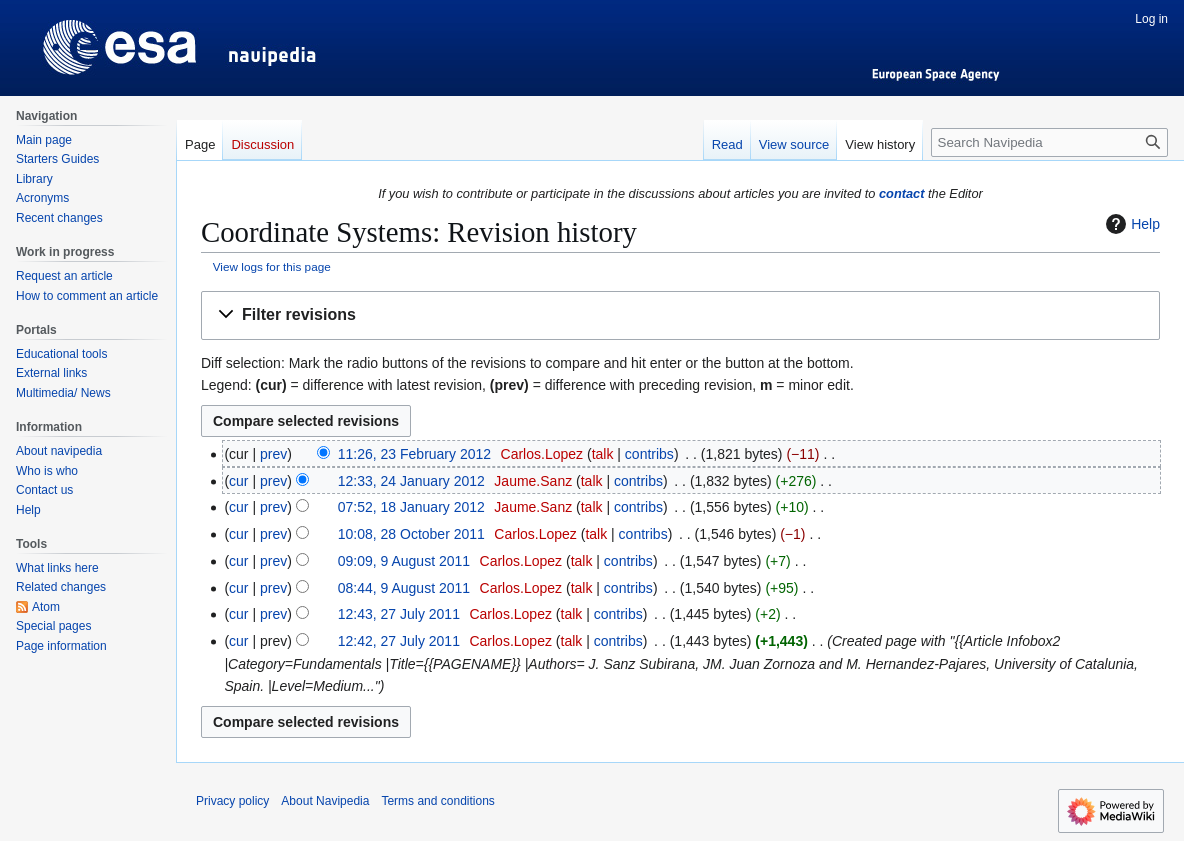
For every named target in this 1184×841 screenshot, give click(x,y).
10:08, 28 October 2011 (411, 534)
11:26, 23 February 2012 (414, 454)
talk (603, 454)
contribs (649, 454)
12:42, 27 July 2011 (399, 641)
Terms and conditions (437, 801)
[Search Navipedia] (1049, 142)
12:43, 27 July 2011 (399, 614)
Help (1130, 224)
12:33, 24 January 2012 (411, 481)
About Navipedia (325, 801)
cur (238, 481)
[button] (680, 315)
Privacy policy (232, 801)
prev (273, 454)
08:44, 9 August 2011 (404, 588)
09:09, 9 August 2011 (404, 561)
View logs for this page (272, 266)
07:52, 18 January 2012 (411, 507)
